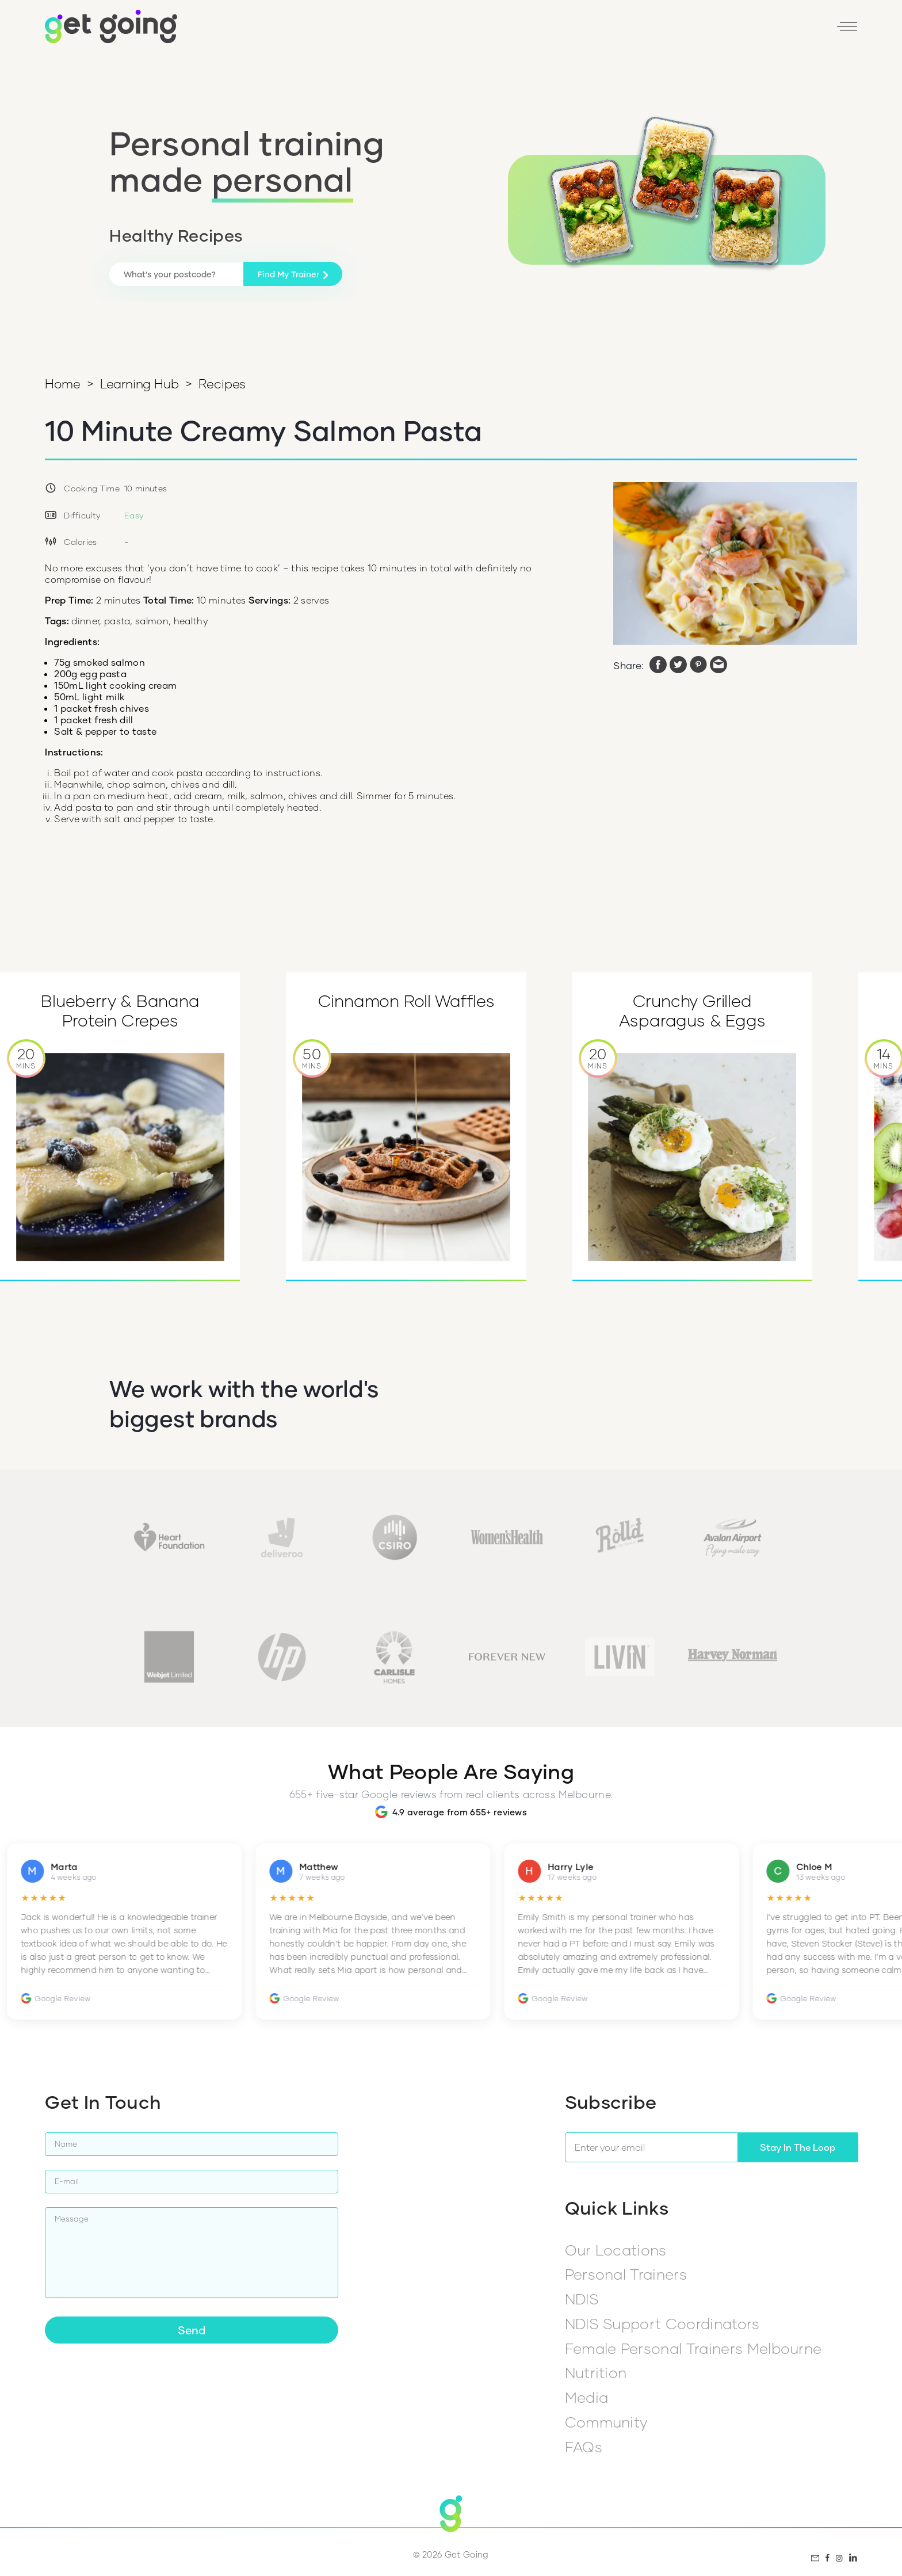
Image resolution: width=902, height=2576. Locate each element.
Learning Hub (139, 383)
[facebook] (658, 666)
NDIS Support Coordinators (662, 2323)
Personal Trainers (626, 2274)
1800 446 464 (539, 30)
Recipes (222, 383)
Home (62, 383)
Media (587, 2397)
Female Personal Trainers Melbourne (693, 2348)
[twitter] (678, 666)
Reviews (671, 30)
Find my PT (611, 30)
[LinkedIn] (799, 31)
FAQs (583, 2446)
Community (606, 2421)
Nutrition (596, 2372)
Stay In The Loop (797, 2147)
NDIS (582, 2298)
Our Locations (616, 2249)
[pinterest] (698, 666)
